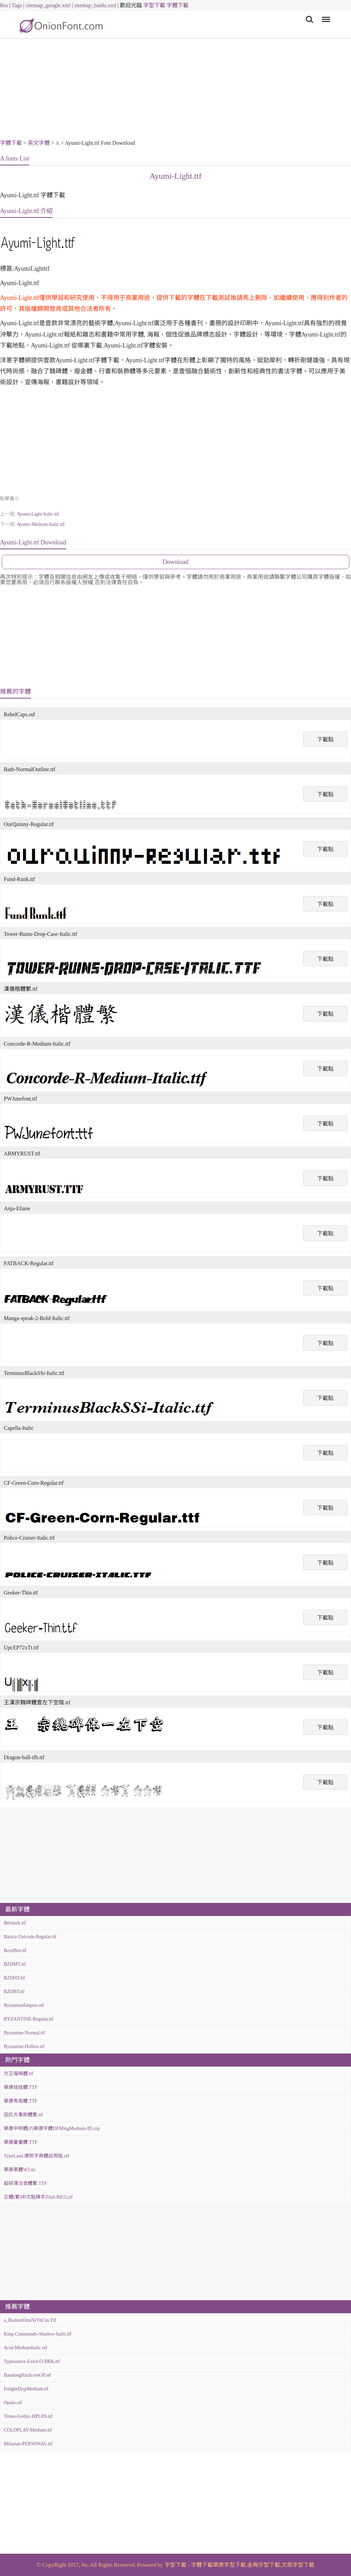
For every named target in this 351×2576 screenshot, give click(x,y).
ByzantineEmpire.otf (24, 2005)
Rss (4, 5)
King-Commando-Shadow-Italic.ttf (37, 2334)
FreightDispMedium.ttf (26, 2388)
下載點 (325, 739)
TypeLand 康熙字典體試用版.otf (36, 2156)
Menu (324, 16)
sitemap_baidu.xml (95, 5)
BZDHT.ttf (14, 1977)
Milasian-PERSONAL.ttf (28, 2443)
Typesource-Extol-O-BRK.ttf (32, 2361)
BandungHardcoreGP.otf (27, 2375)
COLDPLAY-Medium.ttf (28, 2430)
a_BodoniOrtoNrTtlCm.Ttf (30, 2320)
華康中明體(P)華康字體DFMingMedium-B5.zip (52, 2128)
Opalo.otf (13, 2402)
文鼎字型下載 (297, 2565)
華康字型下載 (229, 2565)
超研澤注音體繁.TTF (25, 2183)
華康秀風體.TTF (20, 2101)
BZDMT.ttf (15, 1964)
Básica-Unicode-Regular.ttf (30, 1936)
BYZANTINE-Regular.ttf (28, 2019)
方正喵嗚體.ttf (18, 2073)
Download (176, 561)
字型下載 (154, 5)
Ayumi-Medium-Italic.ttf (40, 524)
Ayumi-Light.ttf (175, 176)
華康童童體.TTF (20, 2142)
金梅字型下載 (263, 2565)
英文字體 (39, 143)
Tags (17, 5)
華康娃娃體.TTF (20, 2087)
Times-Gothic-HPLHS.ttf (28, 2416)
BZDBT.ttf (14, 1991)
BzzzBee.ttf (15, 1950)
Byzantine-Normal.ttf (24, 2032)
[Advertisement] (175, 90)
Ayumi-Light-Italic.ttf (38, 514)
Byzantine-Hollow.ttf (24, 2046)
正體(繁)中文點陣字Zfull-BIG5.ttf (38, 2197)
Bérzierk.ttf (15, 1923)
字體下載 (178, 5)
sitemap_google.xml (48, 5)
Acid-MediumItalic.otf (25, 2347)
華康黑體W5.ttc (20, 2169)
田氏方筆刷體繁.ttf (23, 2114)
